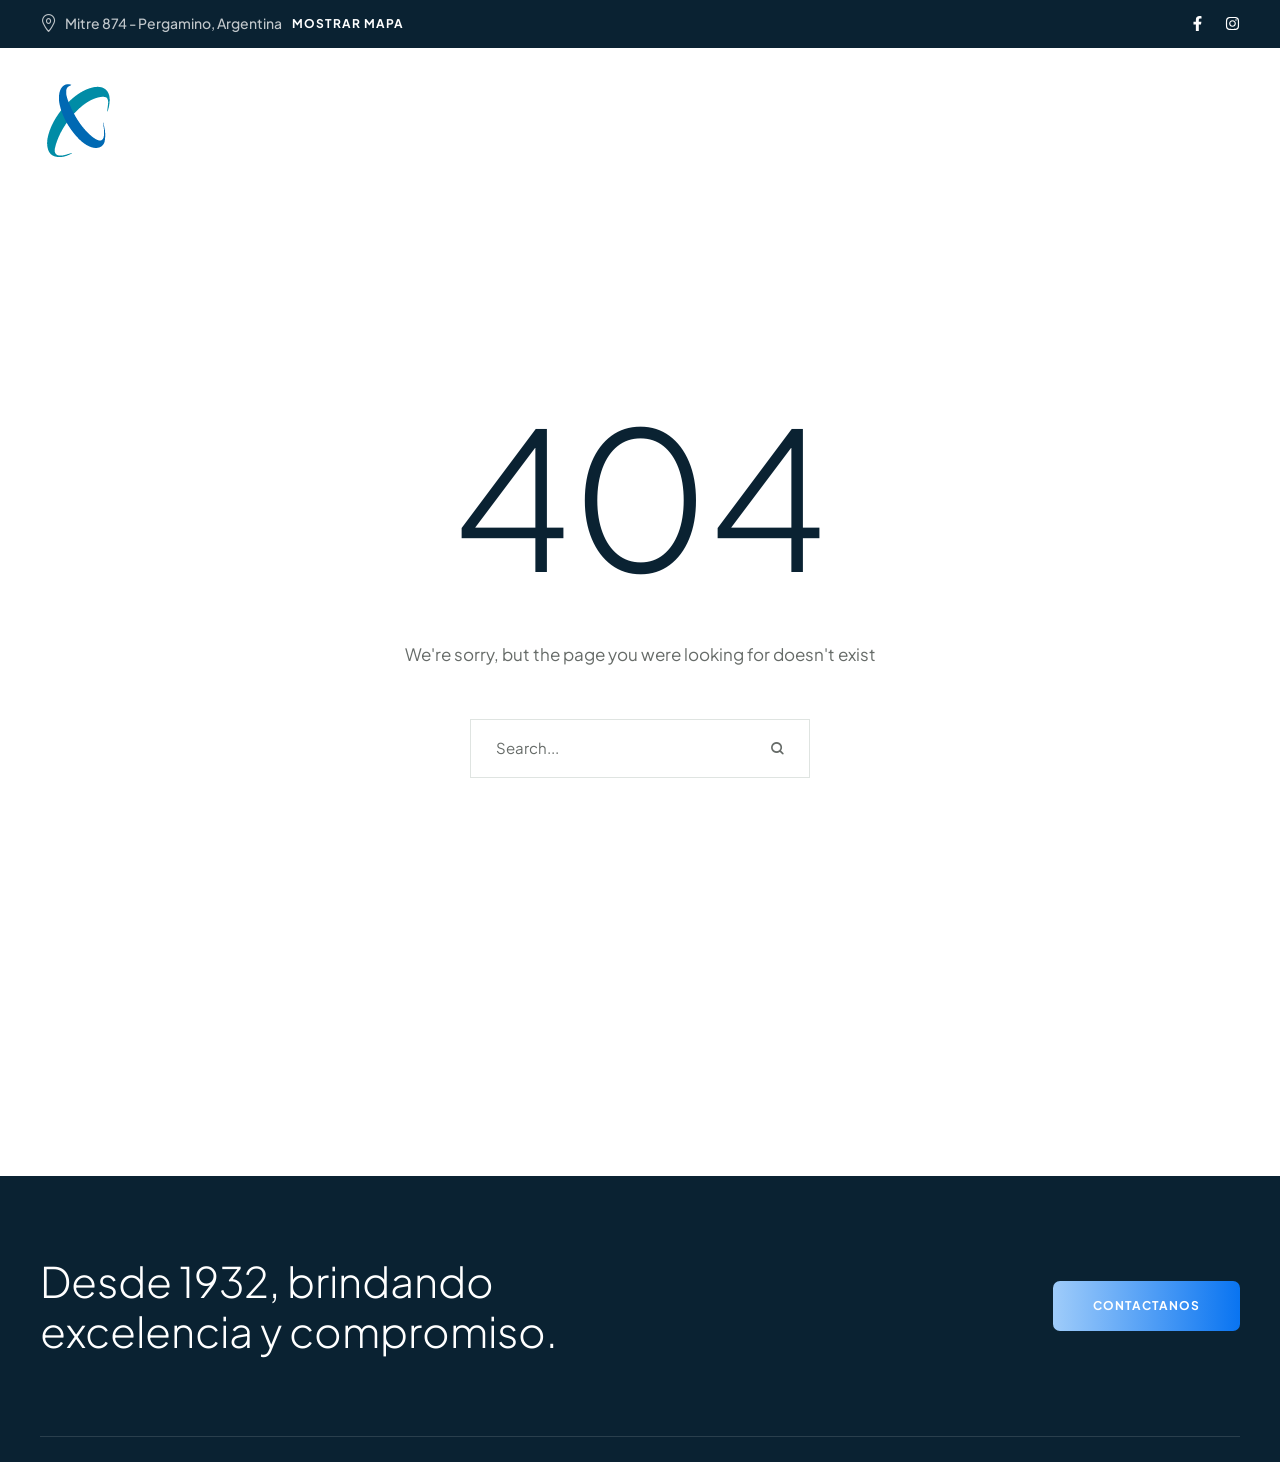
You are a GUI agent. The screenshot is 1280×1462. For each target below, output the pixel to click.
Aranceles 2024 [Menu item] (754, 109)
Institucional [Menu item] (514, 109)
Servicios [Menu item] (628, 109)
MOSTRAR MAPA (348, 23)
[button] (1090, 121)
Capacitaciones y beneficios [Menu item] (587, 133)
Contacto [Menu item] (761, 133)
